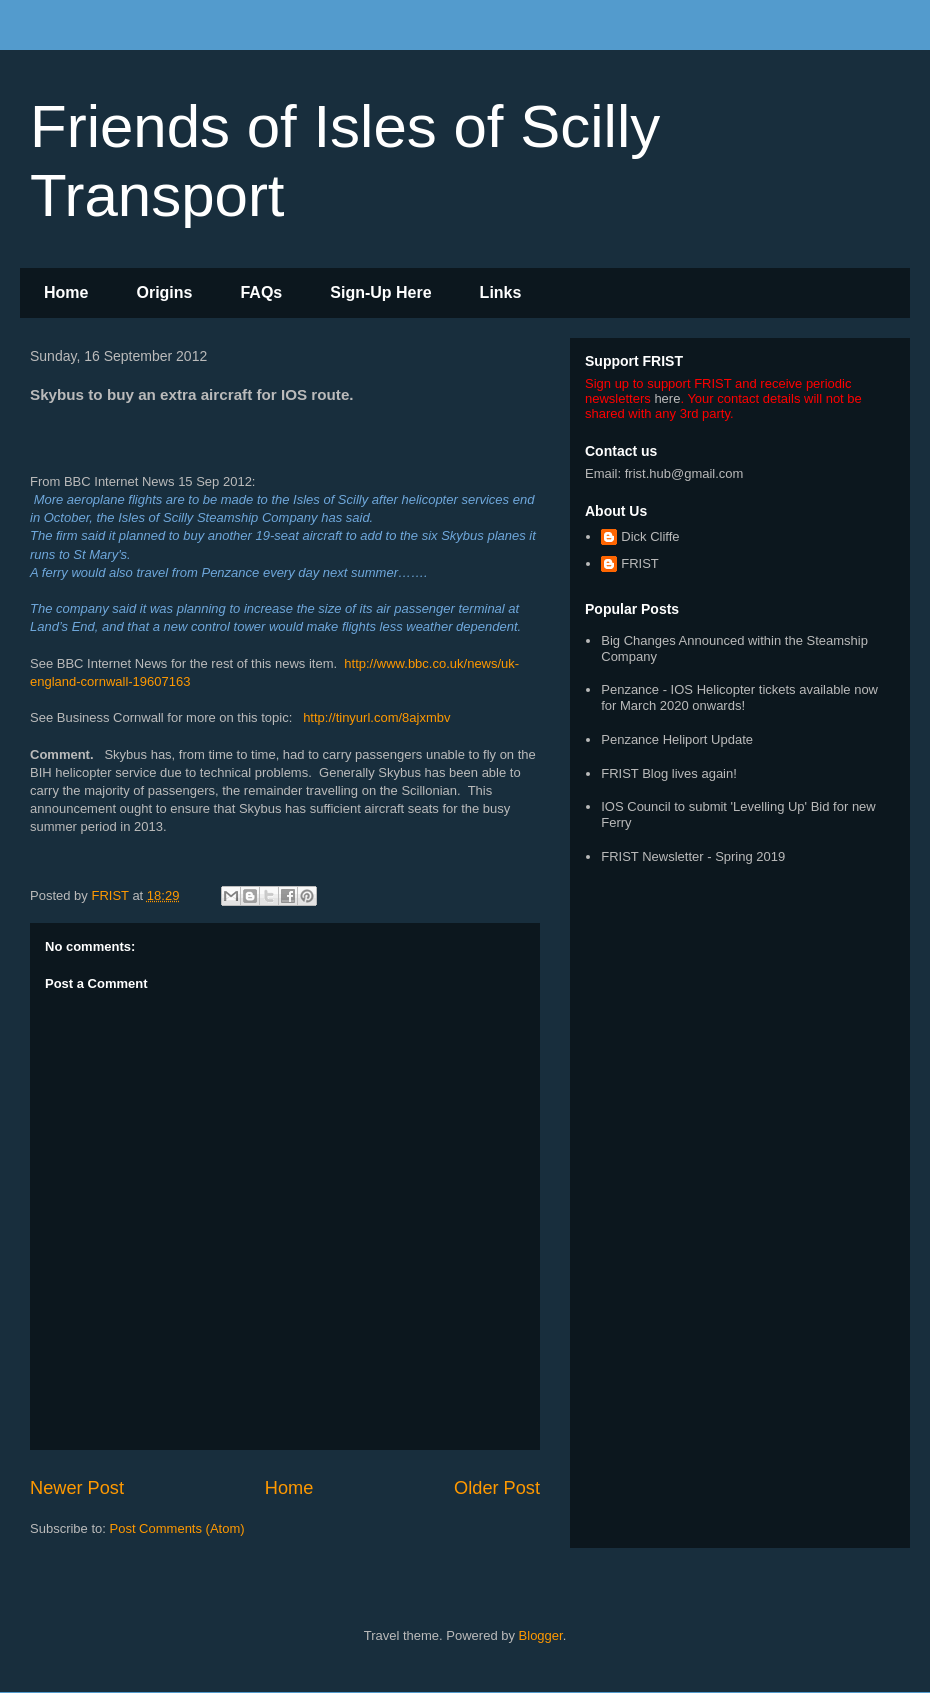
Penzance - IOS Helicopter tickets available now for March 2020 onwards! (739, 697)
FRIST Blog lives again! (669, 773)
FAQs (261, 292)
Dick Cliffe (650, 536)
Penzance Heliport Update (677, 739)
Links (501, 292)
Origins (164, 292)
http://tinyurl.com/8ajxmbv (376, 717)
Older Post (497, 1488)
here (667, 398)
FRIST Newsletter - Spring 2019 (693, 856)
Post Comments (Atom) (177, 1528)
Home (66, 292)
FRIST (640, 563)
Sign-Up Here (380, 292)
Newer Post (77, 1488)
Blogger (541, 1635)
